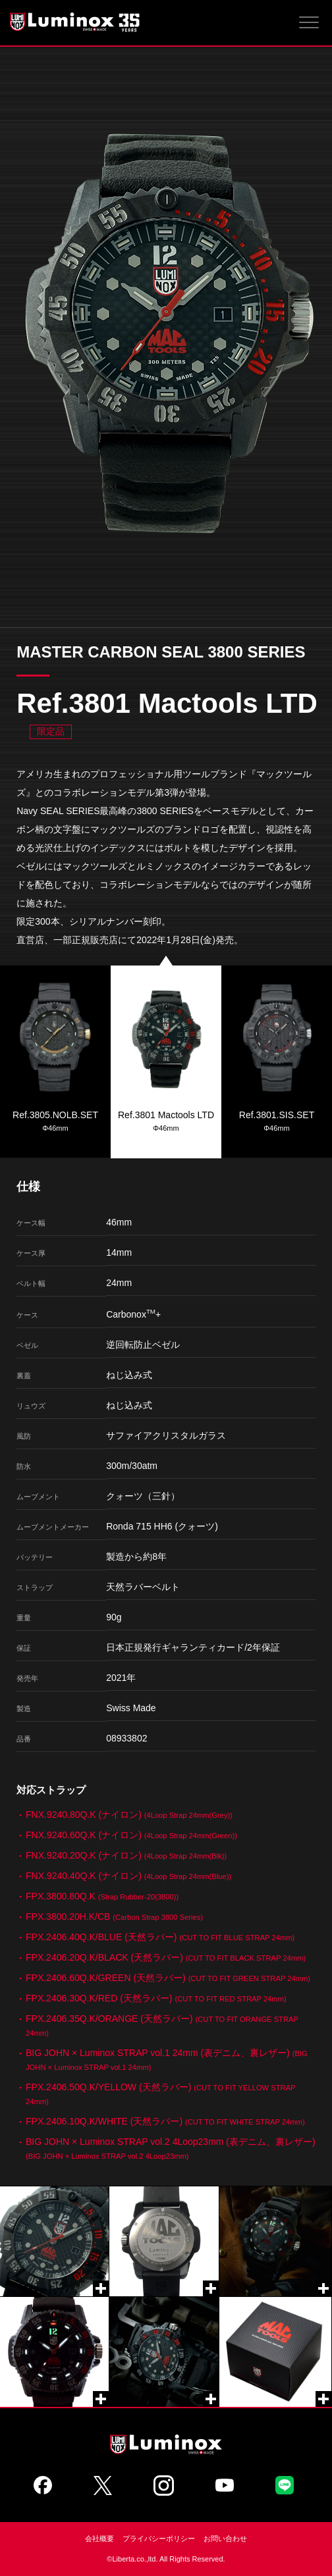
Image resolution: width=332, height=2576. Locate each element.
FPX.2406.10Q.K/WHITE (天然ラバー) (165, 2121)
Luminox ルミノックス (76, 22)
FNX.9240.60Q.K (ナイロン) (131, 1835)
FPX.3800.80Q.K (102, 1896)
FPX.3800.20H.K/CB (114, 1916)
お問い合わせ (225, 2538)
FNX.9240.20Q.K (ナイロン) (126, 1855)
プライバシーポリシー (159, 2538)
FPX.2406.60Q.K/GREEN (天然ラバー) (168, 1977)
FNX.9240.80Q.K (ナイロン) (129, 1814)
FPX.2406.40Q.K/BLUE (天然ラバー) (160, 1937)
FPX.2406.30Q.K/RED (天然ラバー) (156, 1998)
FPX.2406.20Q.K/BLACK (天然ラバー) (166, 1957)
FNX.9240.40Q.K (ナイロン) (128, 1875)
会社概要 (99, 2538)
